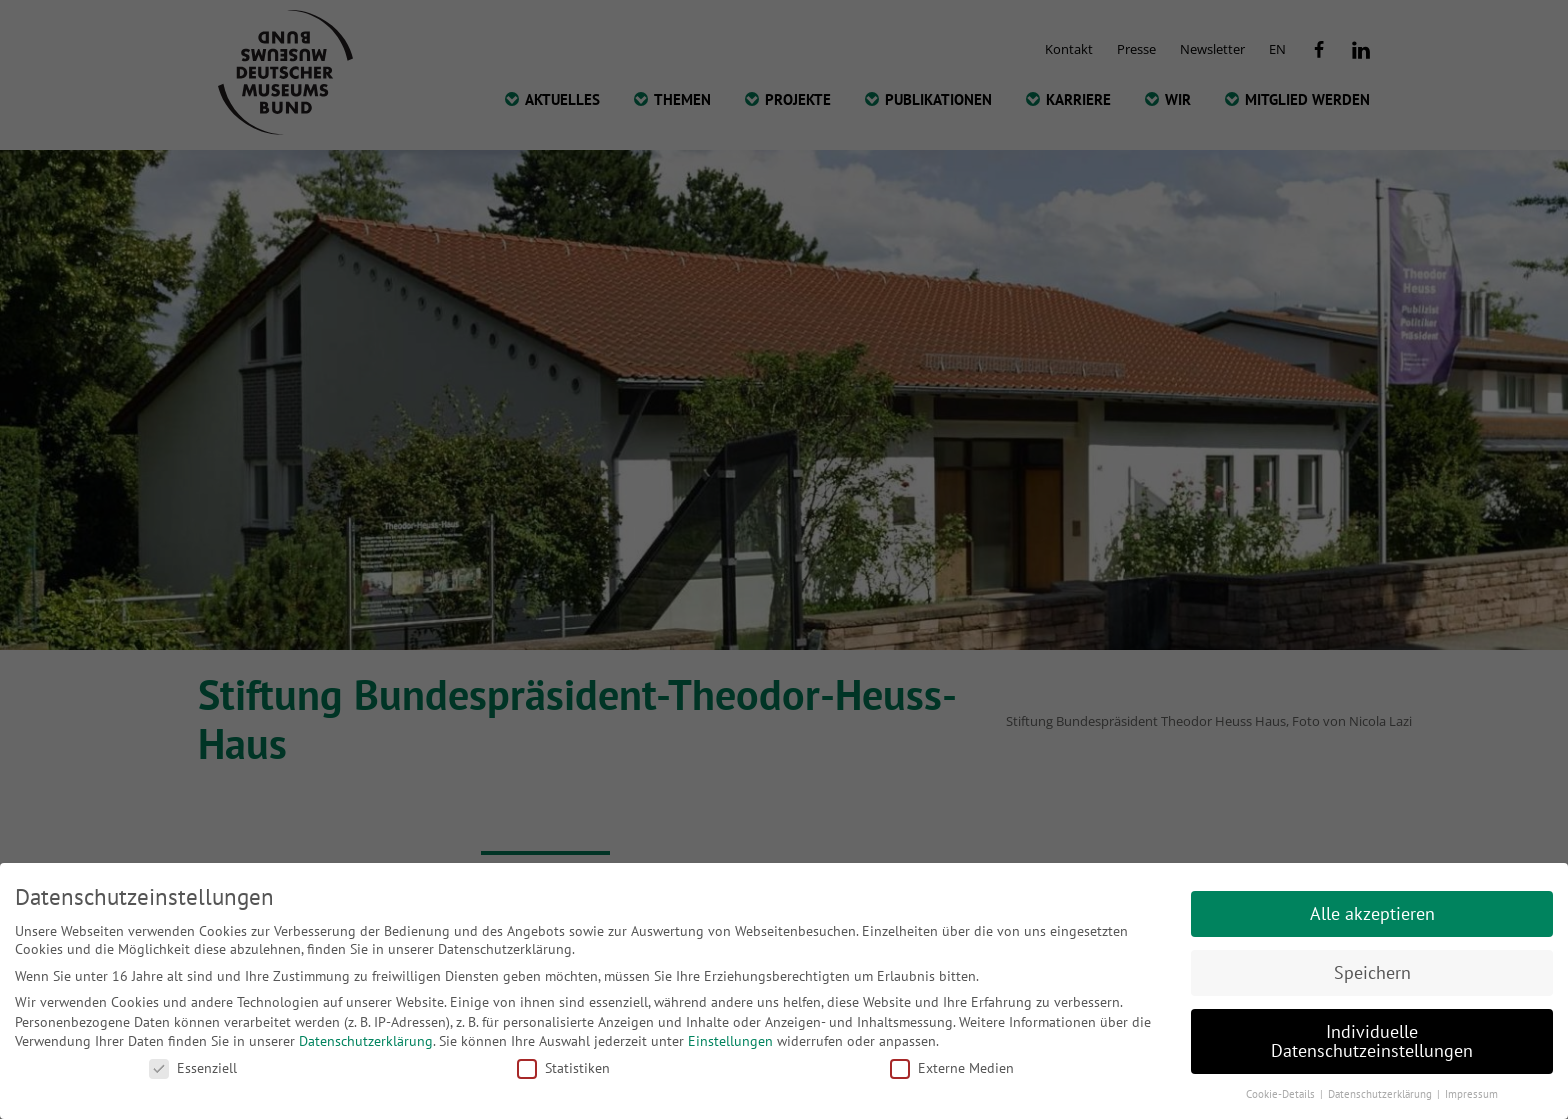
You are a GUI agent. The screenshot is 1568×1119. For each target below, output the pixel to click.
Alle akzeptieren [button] (1372, 913)
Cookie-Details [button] (1282, 1094)
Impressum (1471, 1094)
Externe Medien (952, 1068)
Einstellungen (730, 1041)
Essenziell (193, 1068)
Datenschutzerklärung (366, 1041)
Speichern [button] (1372, 972)
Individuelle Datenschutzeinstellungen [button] (1372, 1041)
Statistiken (563, 1068)
